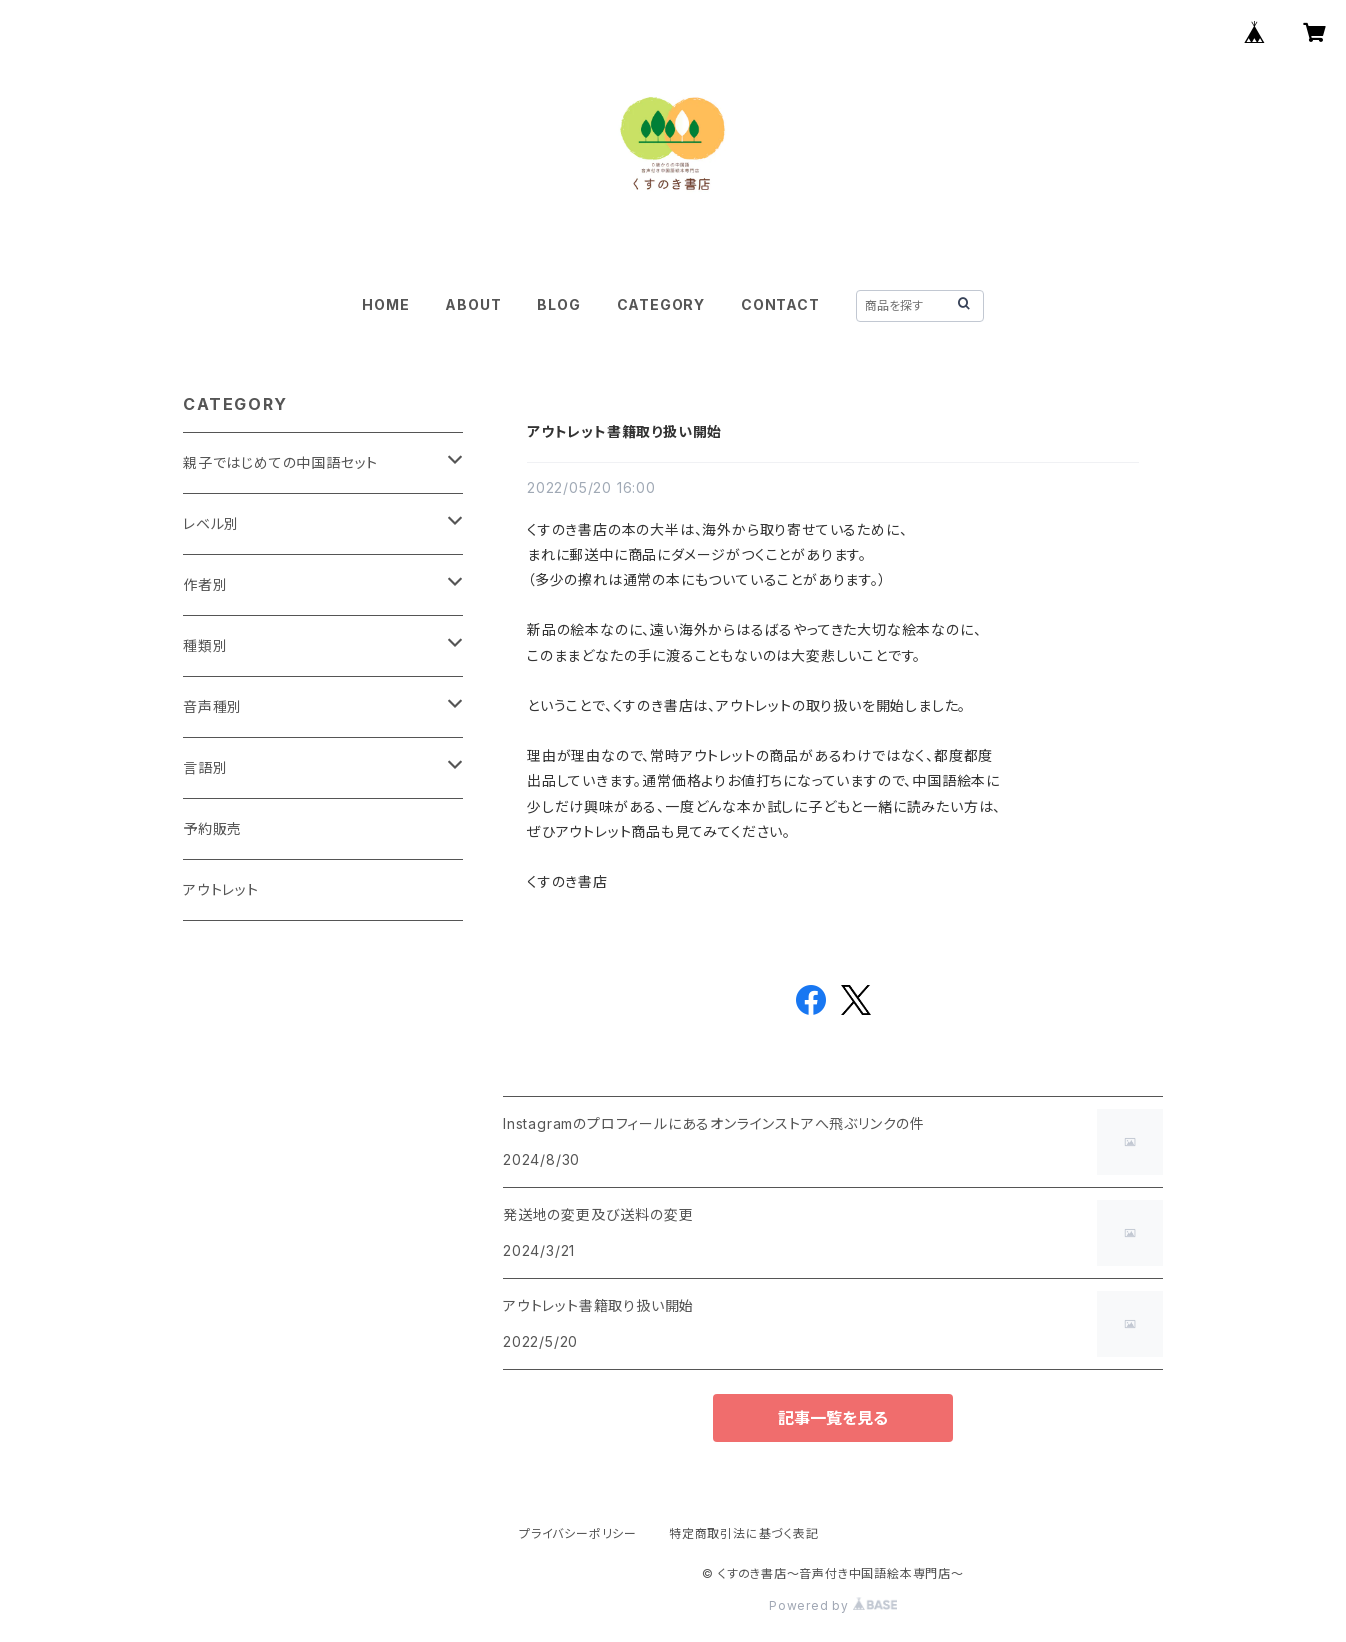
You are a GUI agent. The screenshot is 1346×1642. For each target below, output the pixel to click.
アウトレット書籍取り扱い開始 (624, 431)
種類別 (205, 645)
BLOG (558, 304)
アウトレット (221, 889)
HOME (385, 304)
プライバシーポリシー (578, 1533)
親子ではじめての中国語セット (280, 462)
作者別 (205, 584)
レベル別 (211, 523)
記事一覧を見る (833, 1418)
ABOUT (473, 304)
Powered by (833, 1605)
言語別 (205, 767)
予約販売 (212, 828)
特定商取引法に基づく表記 (744, 1533)
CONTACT (780, 304)
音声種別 (212, 706)
